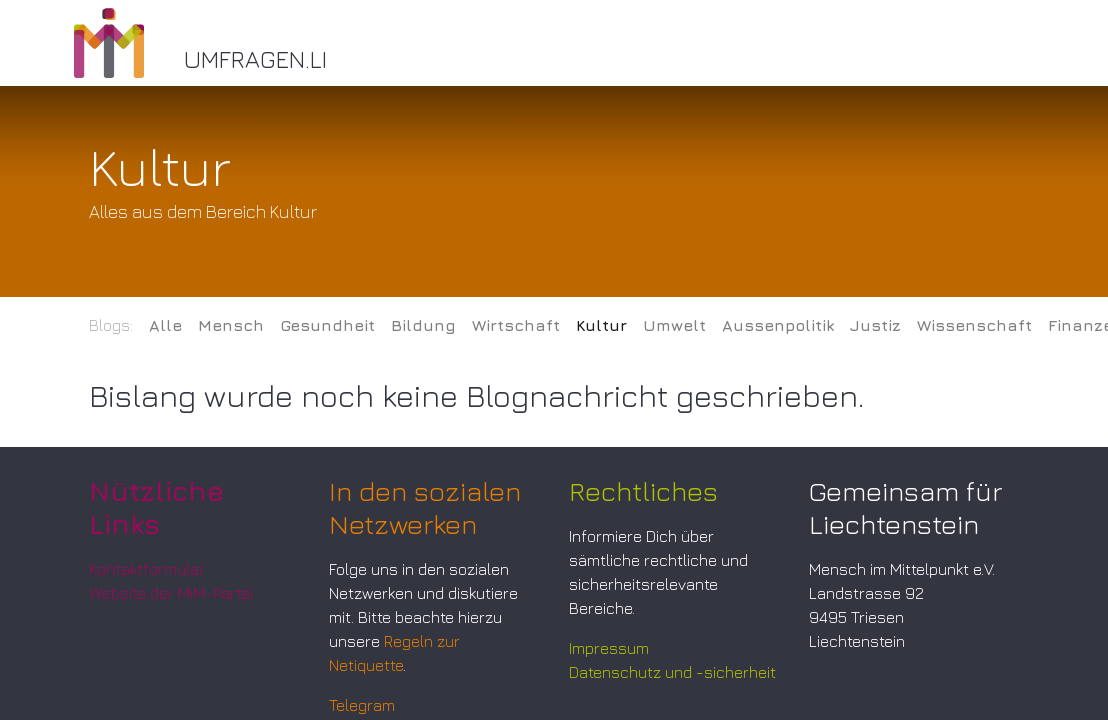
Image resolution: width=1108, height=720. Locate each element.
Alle (165, 325)
